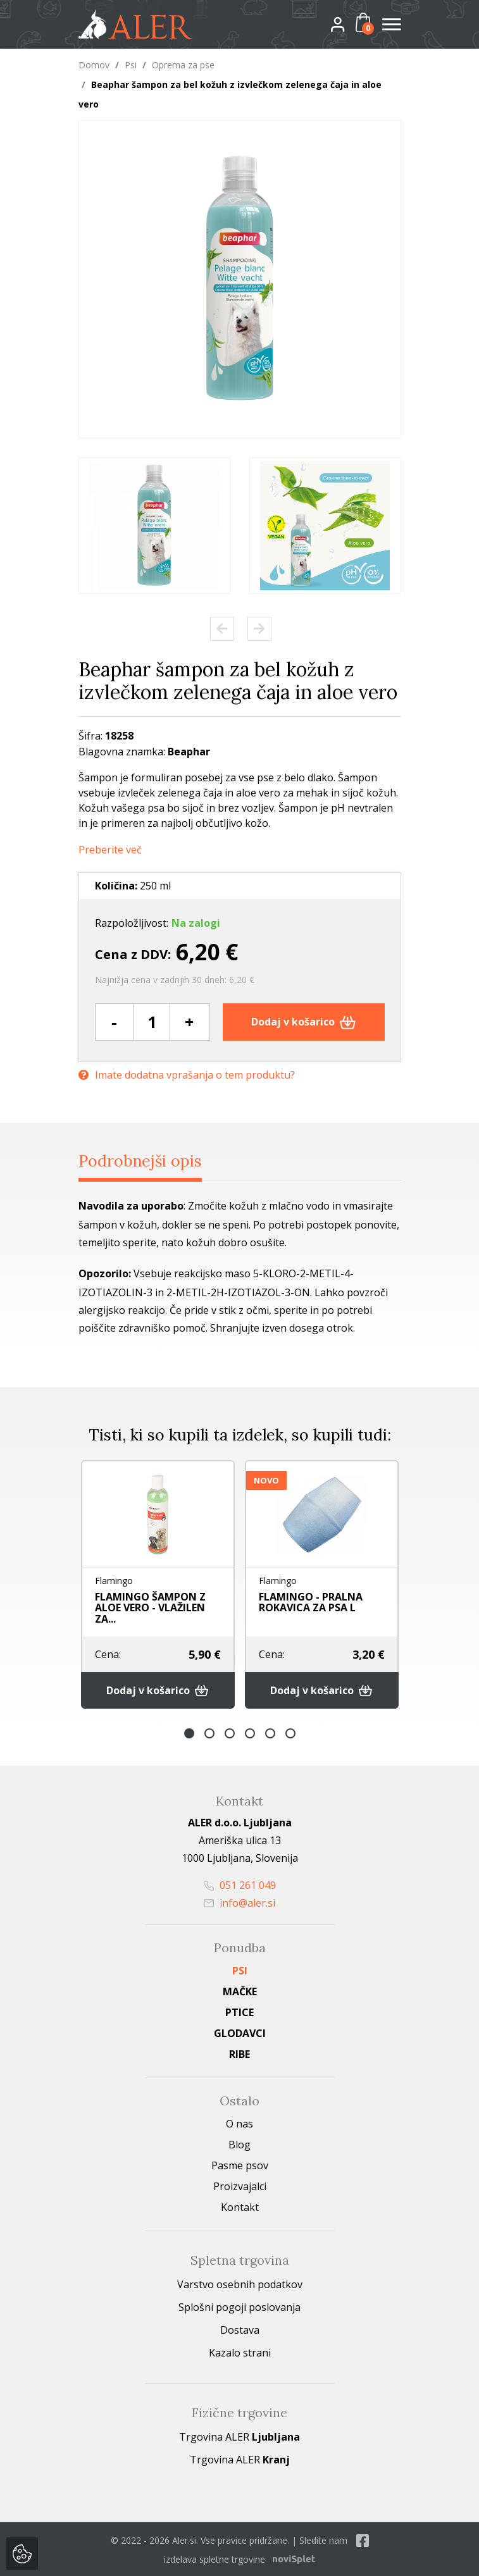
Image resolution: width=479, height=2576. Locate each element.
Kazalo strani (240, 2351)
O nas (239, 2122)
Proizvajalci (239, 2185)
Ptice (239, 2011)
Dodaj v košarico (303, 1021)
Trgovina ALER (239, 2436)
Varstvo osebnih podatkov (239, 2283)
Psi (131, 65)
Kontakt (240, 2206)
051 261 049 (240, 1884)
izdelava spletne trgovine (214, 2558)
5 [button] (270, 1732)
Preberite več (110, 849)
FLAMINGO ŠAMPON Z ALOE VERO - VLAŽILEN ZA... (150, 1607)
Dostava (239, 2329)
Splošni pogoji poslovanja (239, 2306)
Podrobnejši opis (140, 1160)
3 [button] (230, 1732)
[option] (154, 525)
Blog (239, 2143)
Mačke (240, 1990)
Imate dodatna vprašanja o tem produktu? (186, 1074)
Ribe (239, 2053)
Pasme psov (239, 2164)
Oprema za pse (183, 65)
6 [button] (290, 1732)
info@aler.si (239, 1902)
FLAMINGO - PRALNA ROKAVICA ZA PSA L (311, 1601)
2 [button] (209, 1732)
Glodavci (240, 2032)
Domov (93, 65)
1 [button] (189, 1732)
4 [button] (250, 1732)
